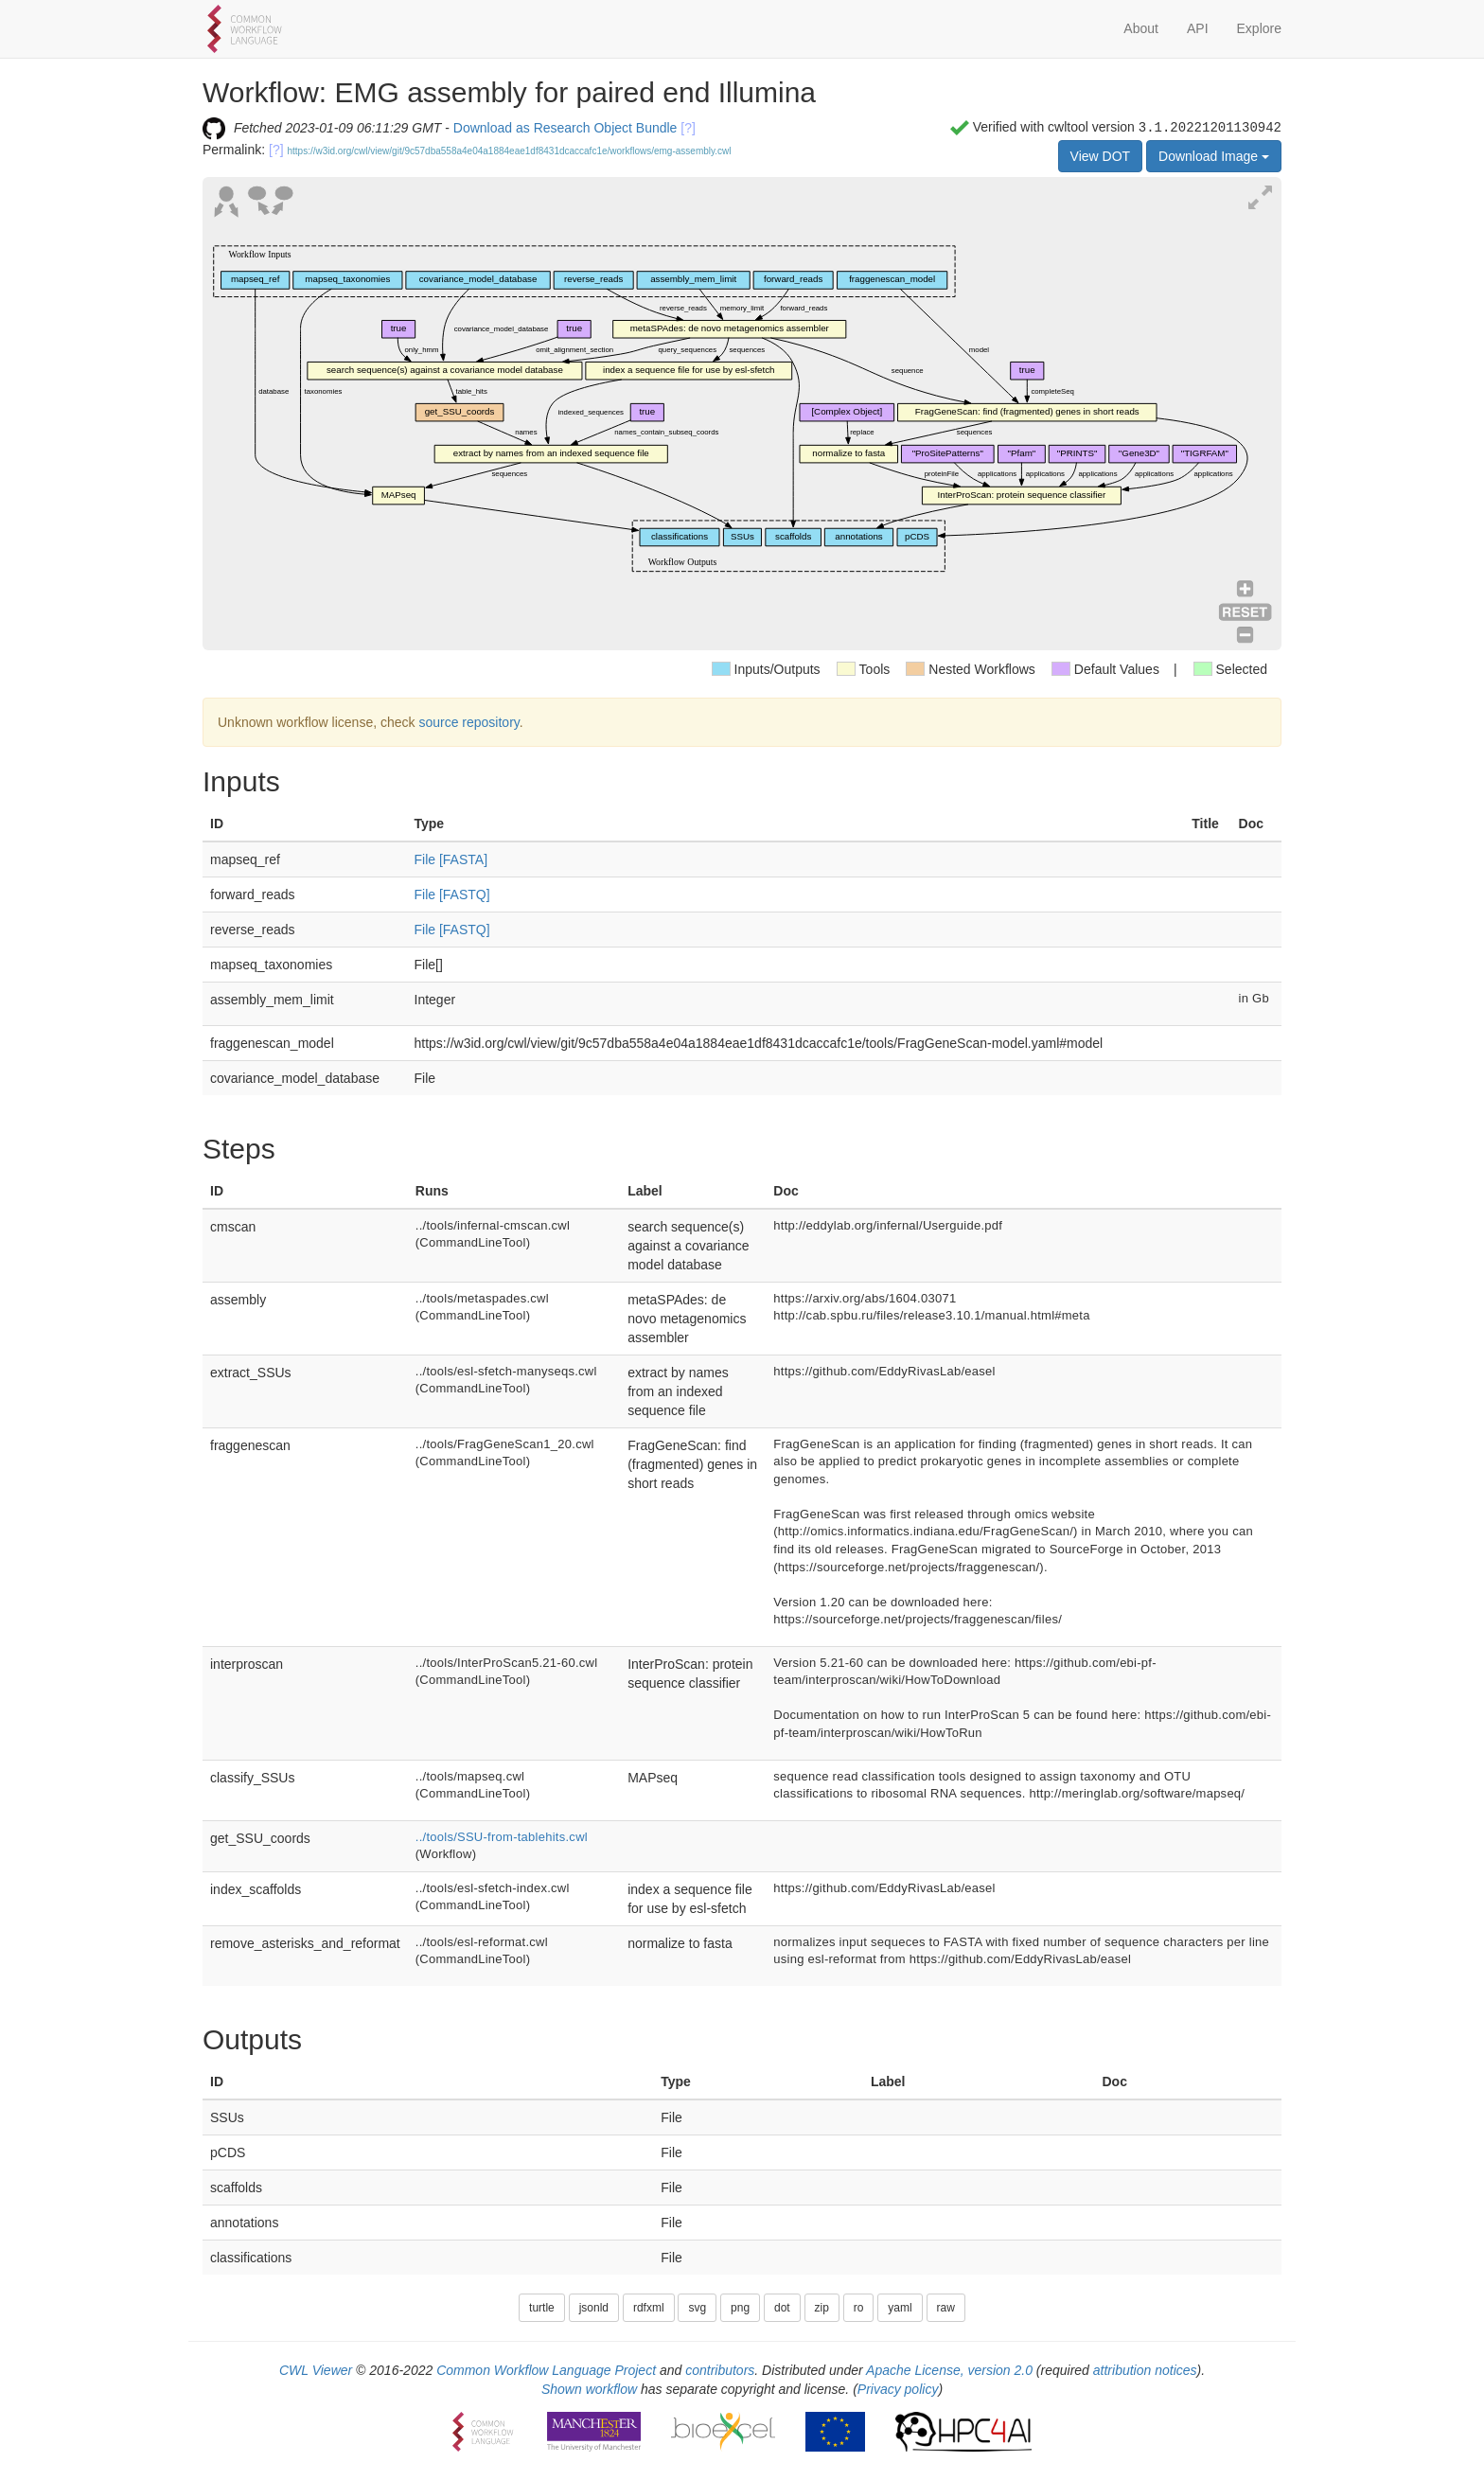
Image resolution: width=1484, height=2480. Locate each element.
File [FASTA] (451, 859)
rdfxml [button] (648, 2307)
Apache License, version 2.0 (949, 2370)
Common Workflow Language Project (546, 2370)
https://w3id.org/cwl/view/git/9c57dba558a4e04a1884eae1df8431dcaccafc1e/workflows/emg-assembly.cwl (510, 151)
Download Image (1213, 156)
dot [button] (782, 2307)
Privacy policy (898, 2389)
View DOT (1100, 156)
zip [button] (822, 2307)
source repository (468, 722)
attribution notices (1145, 2370)
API (1198, 28)
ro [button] (859, 2307)
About (1140, 28)
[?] (688, 127)
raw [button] (946, 2307)
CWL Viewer (315, 2370)
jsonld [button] (594, 2307)
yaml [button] (899, 2307)
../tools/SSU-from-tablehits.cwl (501, 1837)
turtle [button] (542, 2307)
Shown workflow (589, 2389)
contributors (719, 2370)
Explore (1259, 28)
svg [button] (697, 2307)
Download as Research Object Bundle (565, 127)
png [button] (740, 2307)
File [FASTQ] (452, 894)
